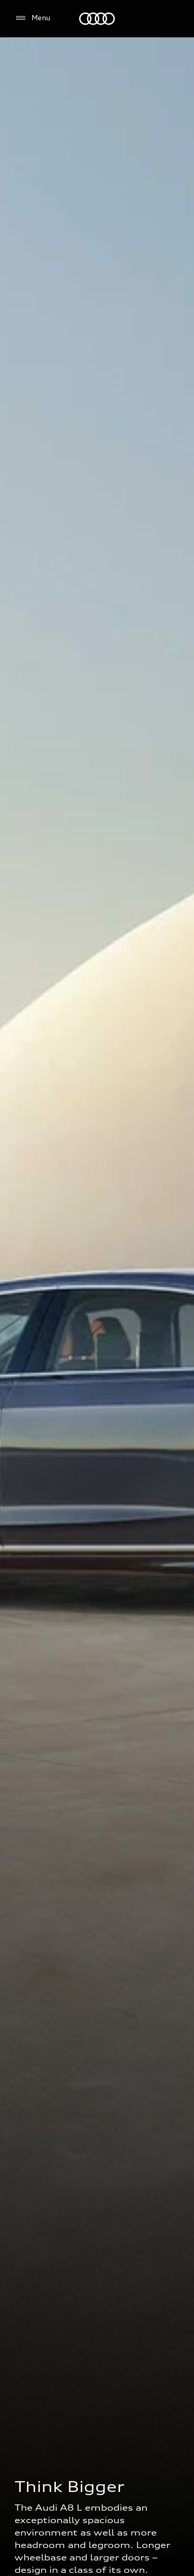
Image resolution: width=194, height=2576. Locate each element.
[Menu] (32, 18)
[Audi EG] (97, 18)
